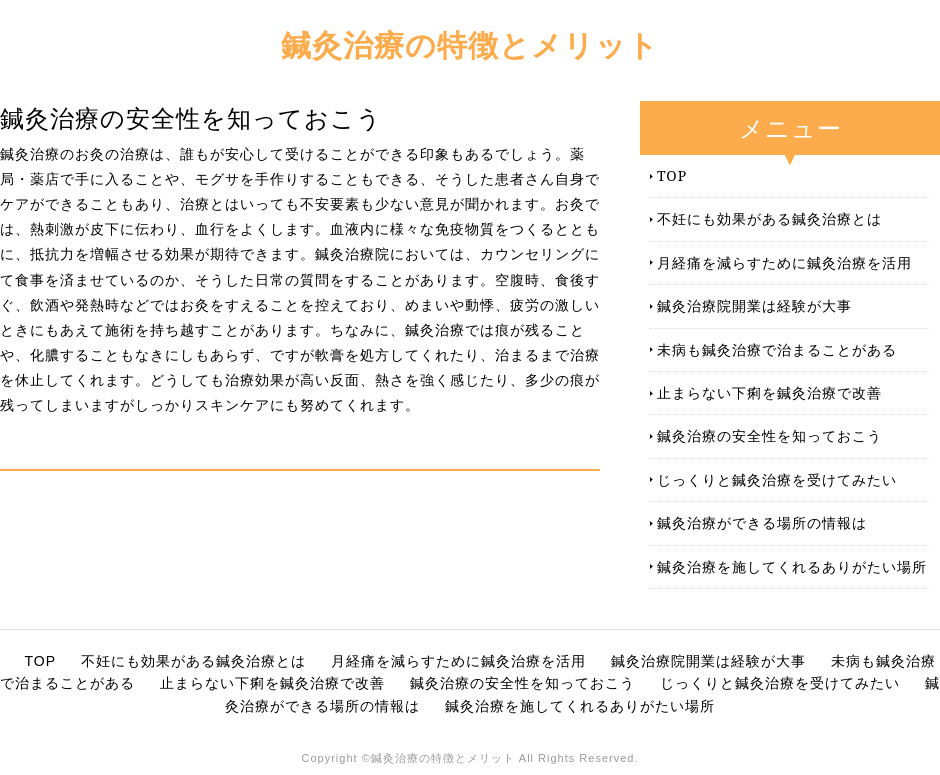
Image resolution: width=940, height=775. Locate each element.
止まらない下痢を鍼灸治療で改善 (769, 392)
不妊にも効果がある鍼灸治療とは (769, 218)
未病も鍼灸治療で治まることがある (777, 349)
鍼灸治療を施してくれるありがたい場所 (792, 566)
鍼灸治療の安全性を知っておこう (769, 435)
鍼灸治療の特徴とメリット (470, 44)
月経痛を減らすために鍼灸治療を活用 (784, 262)
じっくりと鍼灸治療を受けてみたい (777, 479)
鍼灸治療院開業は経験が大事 (754, 305)
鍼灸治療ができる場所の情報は (762, 522)
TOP (672, 175)
